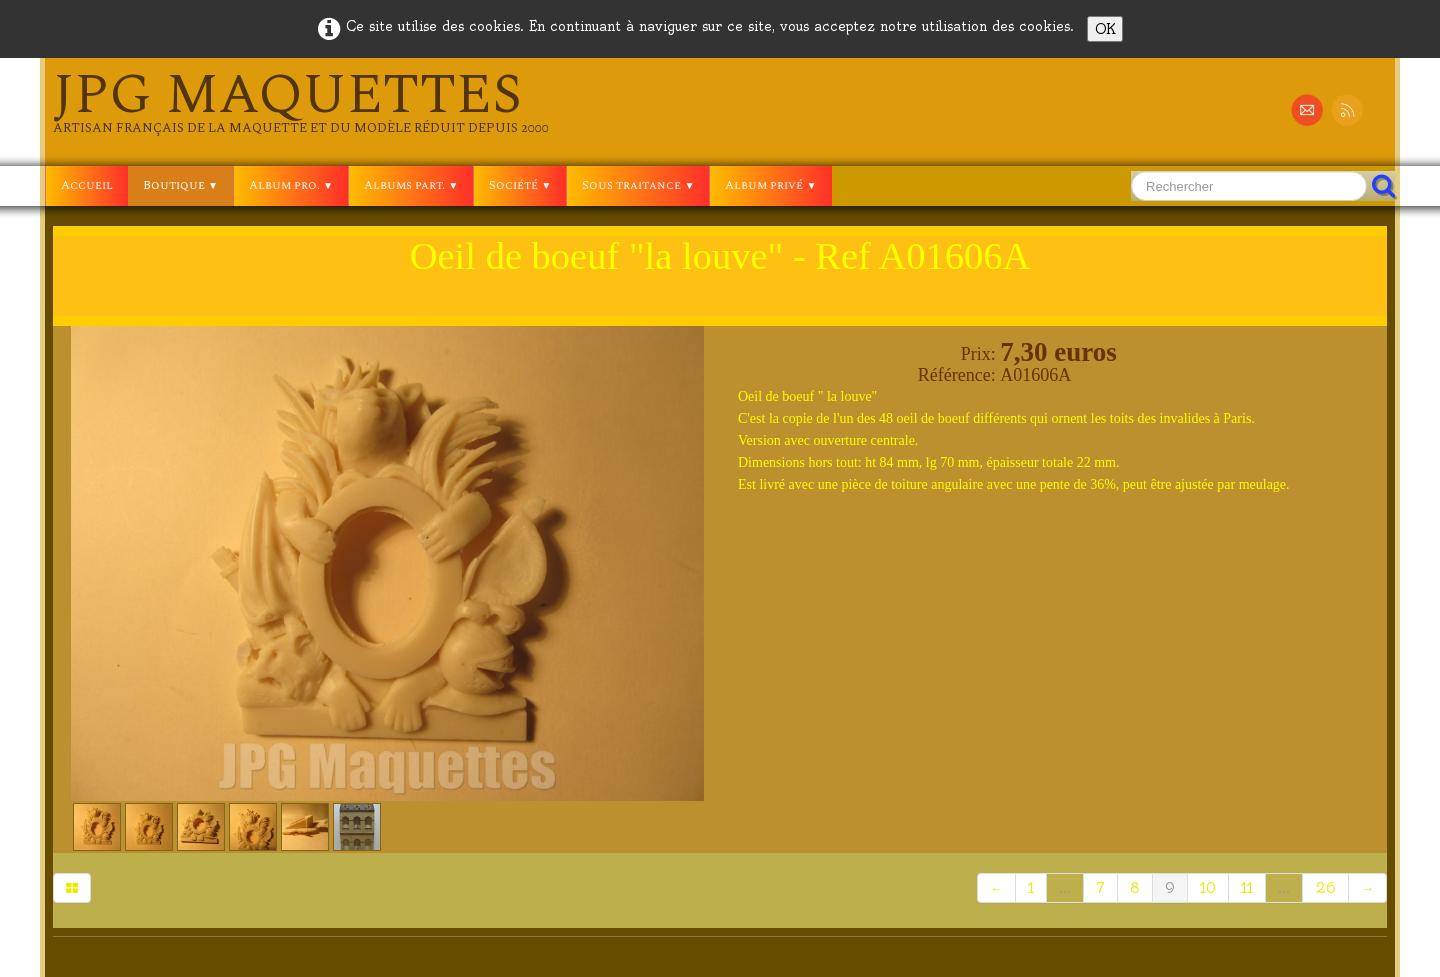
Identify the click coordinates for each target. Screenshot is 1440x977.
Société (520, 185)
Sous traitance (638, 185)
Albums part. (411, 185)
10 (1208, 888)
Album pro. (291, 185)
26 (1325, 888)
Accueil (87, 185)
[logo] (301, 102)
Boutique (180, 185)
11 (1247, 888)
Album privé (770, 185)
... (1065, 888)
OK (1105, 29)
